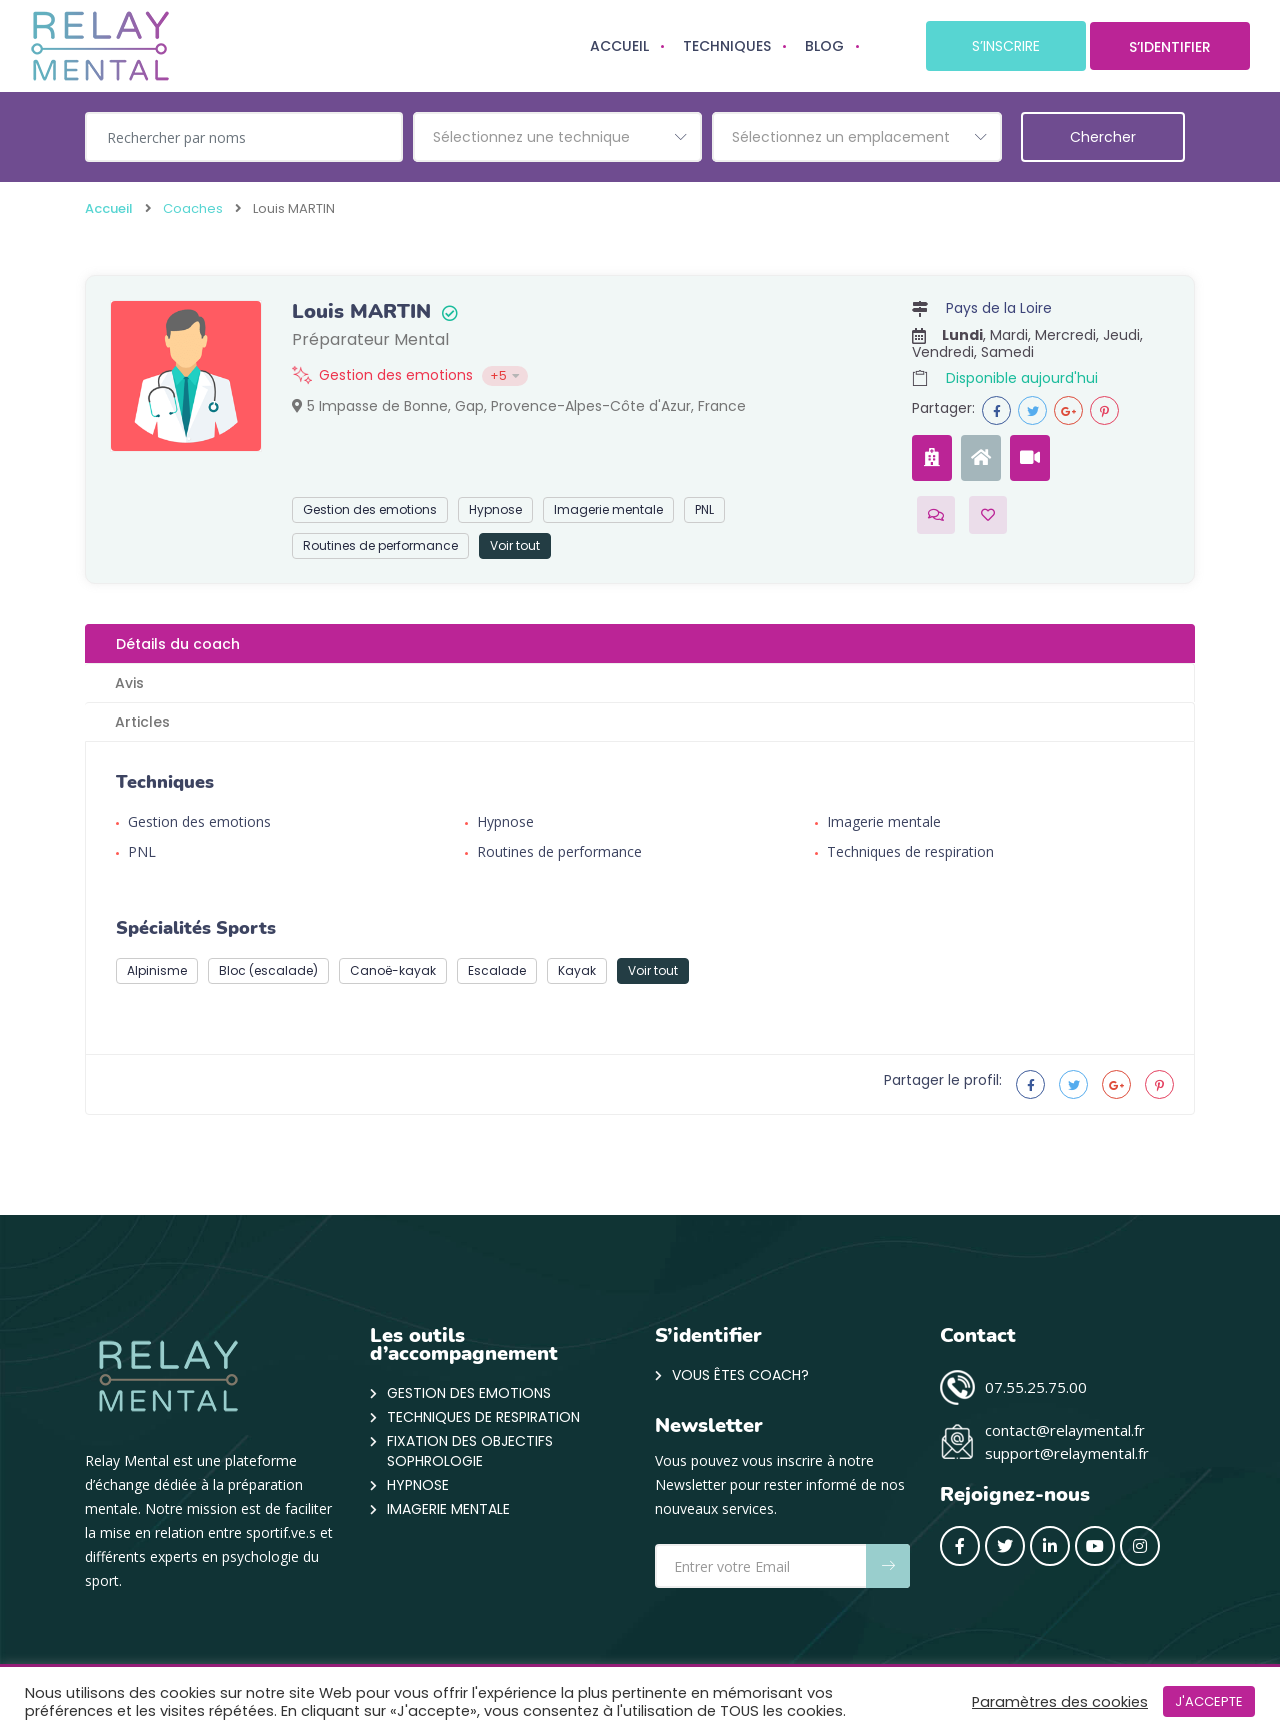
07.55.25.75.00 (1036, 1387)
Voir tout (515, 545)
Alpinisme (157, 970)
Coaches (193, 208)
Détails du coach (178, 644)
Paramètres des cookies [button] (1060, 1702)
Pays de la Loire (999, 308)
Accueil (109, 208)
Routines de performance (380, 545)
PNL (704, 509)
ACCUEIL (619, 46)
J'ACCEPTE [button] (1209, 1701)
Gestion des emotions (396, 375)
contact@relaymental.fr (1065, 1430)
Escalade (497, 970)
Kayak (577, 970)
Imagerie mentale (608, 509)
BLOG (824, 46)
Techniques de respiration (910, 851)
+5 (505, 375)
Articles (142, 722)
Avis (129, 683)
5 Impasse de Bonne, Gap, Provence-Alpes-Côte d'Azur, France (519, 406)
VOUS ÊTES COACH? (740, 1375)
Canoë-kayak (393, 970)
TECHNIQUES (727, 46)
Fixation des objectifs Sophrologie (470, 1451)
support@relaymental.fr (1067, 1453)
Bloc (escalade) (268, 970)
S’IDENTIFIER (1170, 47)
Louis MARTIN (361, 312)
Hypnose (495, 509)
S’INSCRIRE (1006, 46)
